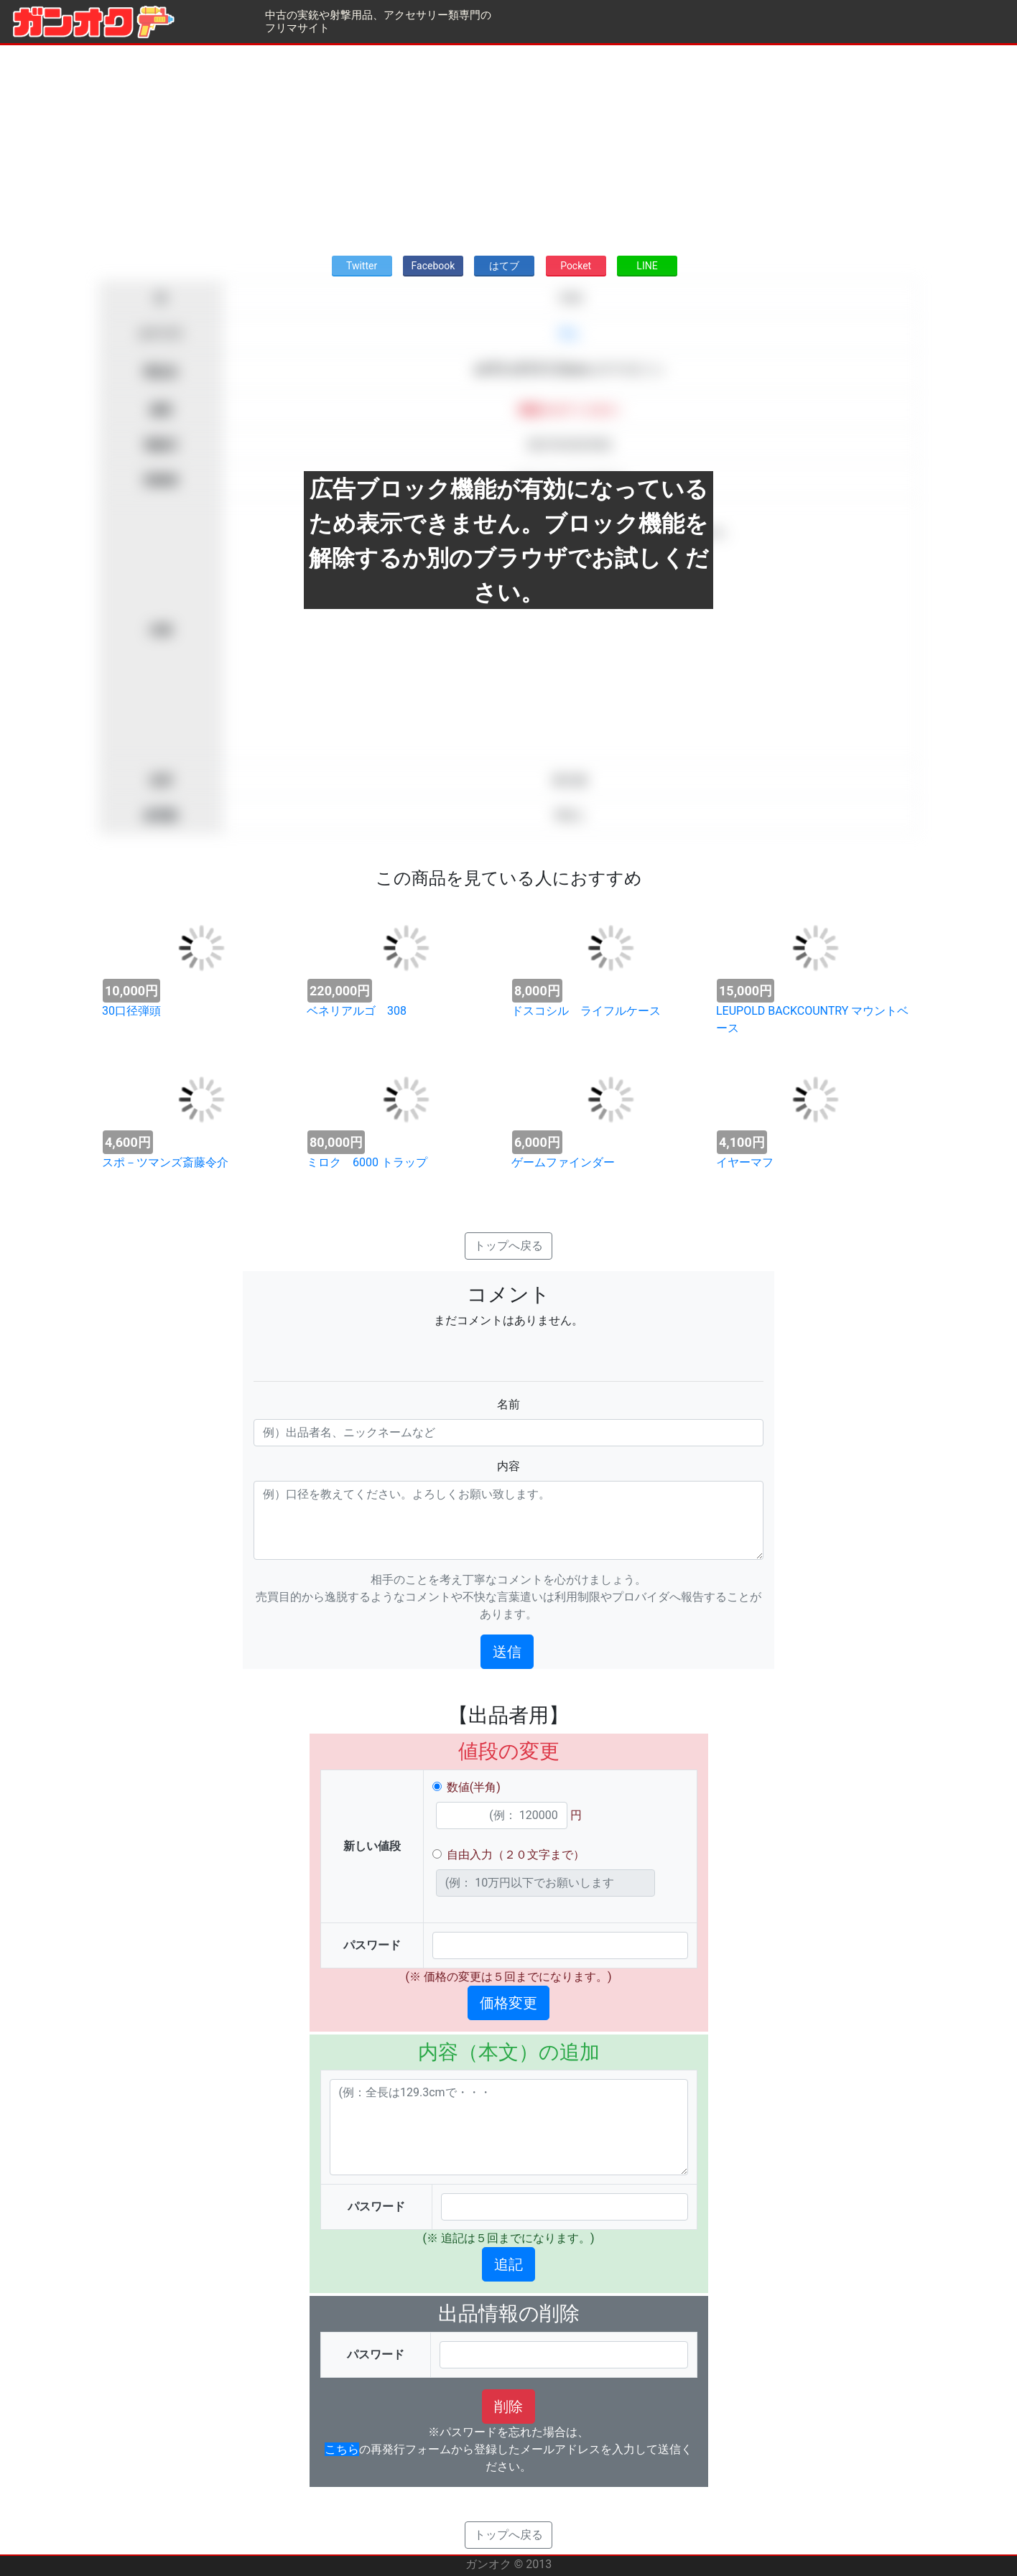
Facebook (433, 265)
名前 (508, 1404)
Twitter (361, 265)
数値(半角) (474, 1787)
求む (569, 333)
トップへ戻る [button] (508, 1245)
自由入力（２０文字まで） (516, 1854)
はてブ (504, 265)
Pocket (575, 265)
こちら (342, 2449)
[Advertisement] (508, 145)
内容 (508, 1466)
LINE (646, 265)
